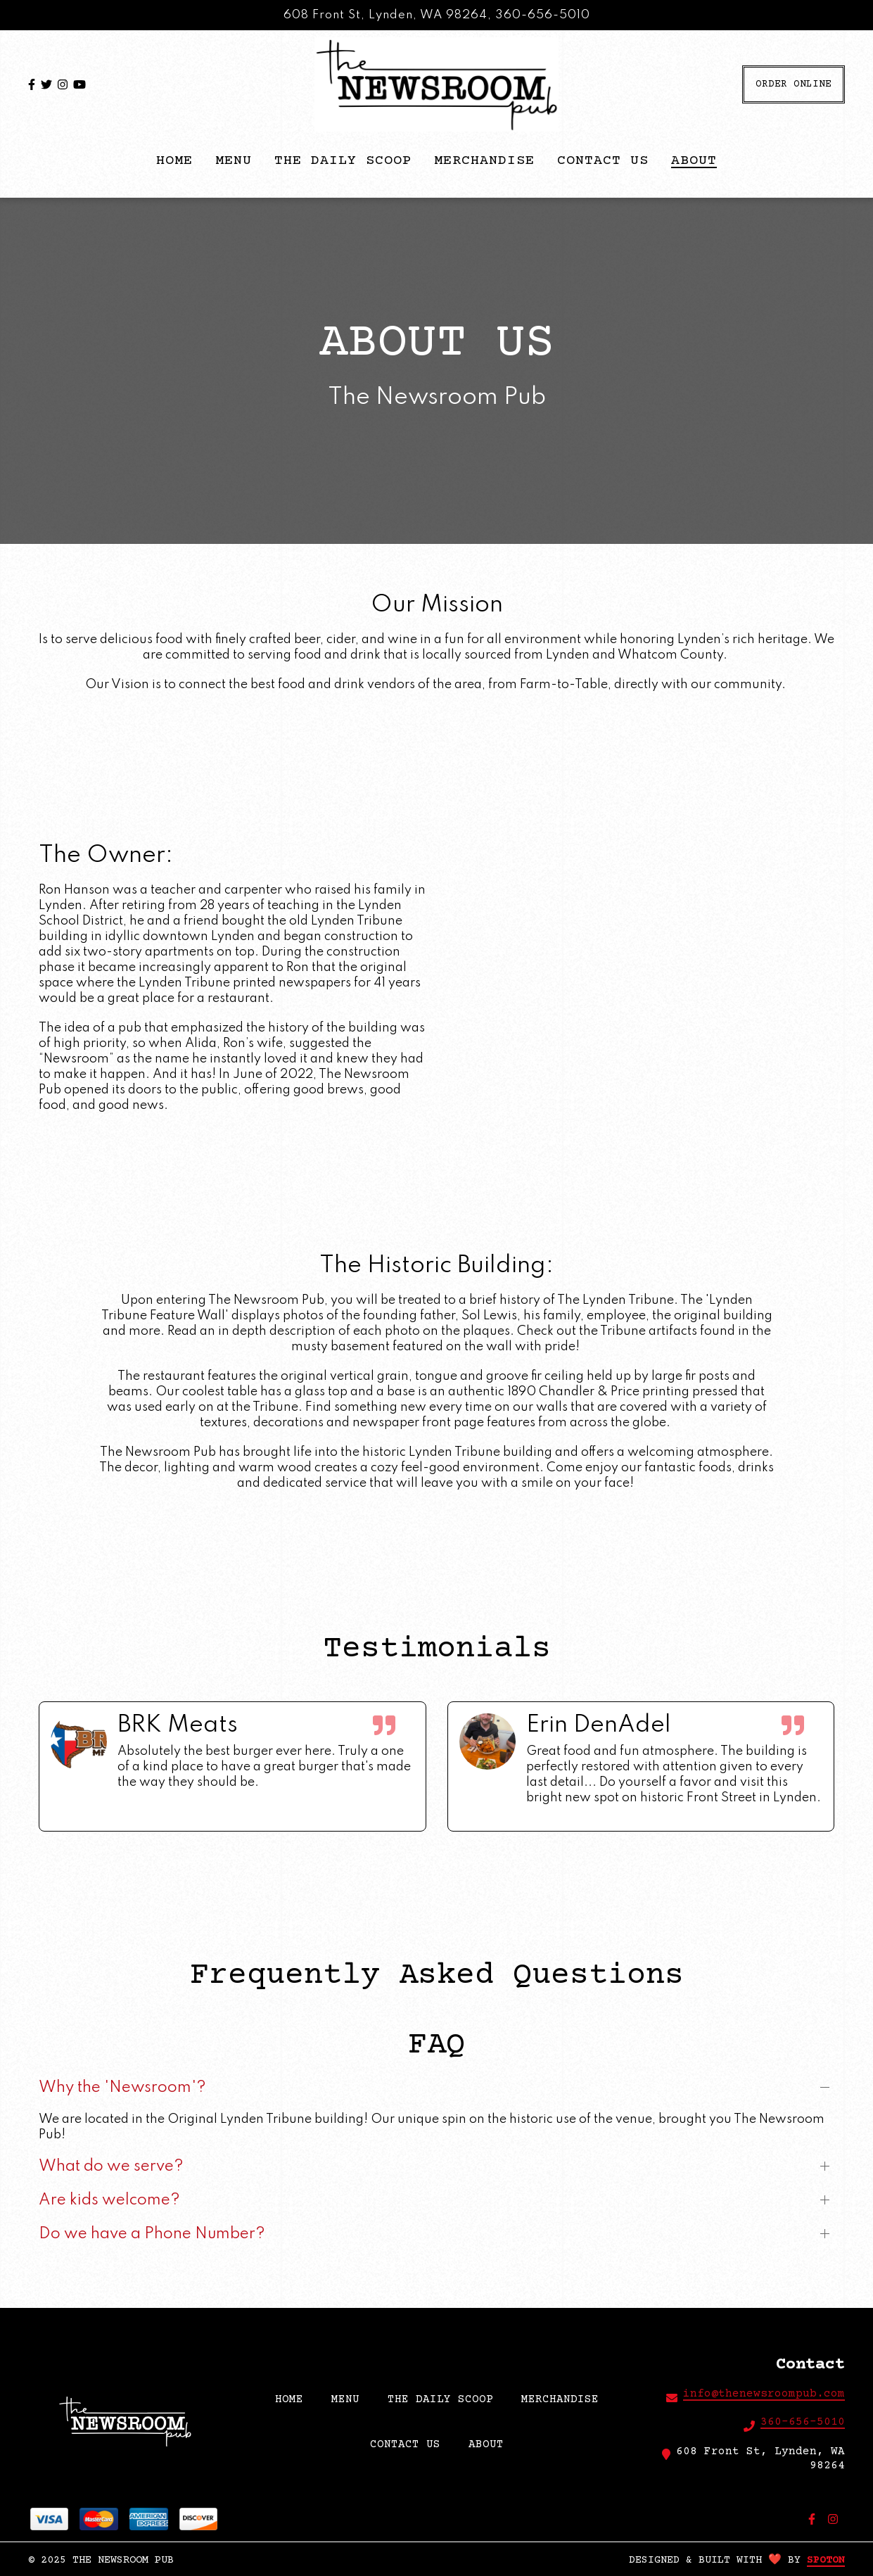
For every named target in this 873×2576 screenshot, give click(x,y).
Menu (349, 2398)
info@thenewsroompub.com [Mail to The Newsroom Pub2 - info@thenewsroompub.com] (764, 2393)
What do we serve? (111, 2167)
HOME (293, 2398)
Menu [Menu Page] (233, 161)
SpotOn (826, 2560)
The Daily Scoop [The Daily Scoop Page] (343, 161)
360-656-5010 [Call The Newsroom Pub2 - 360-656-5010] (802, 2422)
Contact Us (409, 2443)
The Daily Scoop (445, 2398)
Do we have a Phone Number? (152, 2234)
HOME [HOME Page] (174, 161)
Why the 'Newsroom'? (122, 2088)
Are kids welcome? (109, 2201)
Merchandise (564, 2398)
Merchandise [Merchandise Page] (484, 161)
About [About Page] (694, 161)
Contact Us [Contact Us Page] (603, 161)
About (490, 2443)
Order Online (793, 84)
